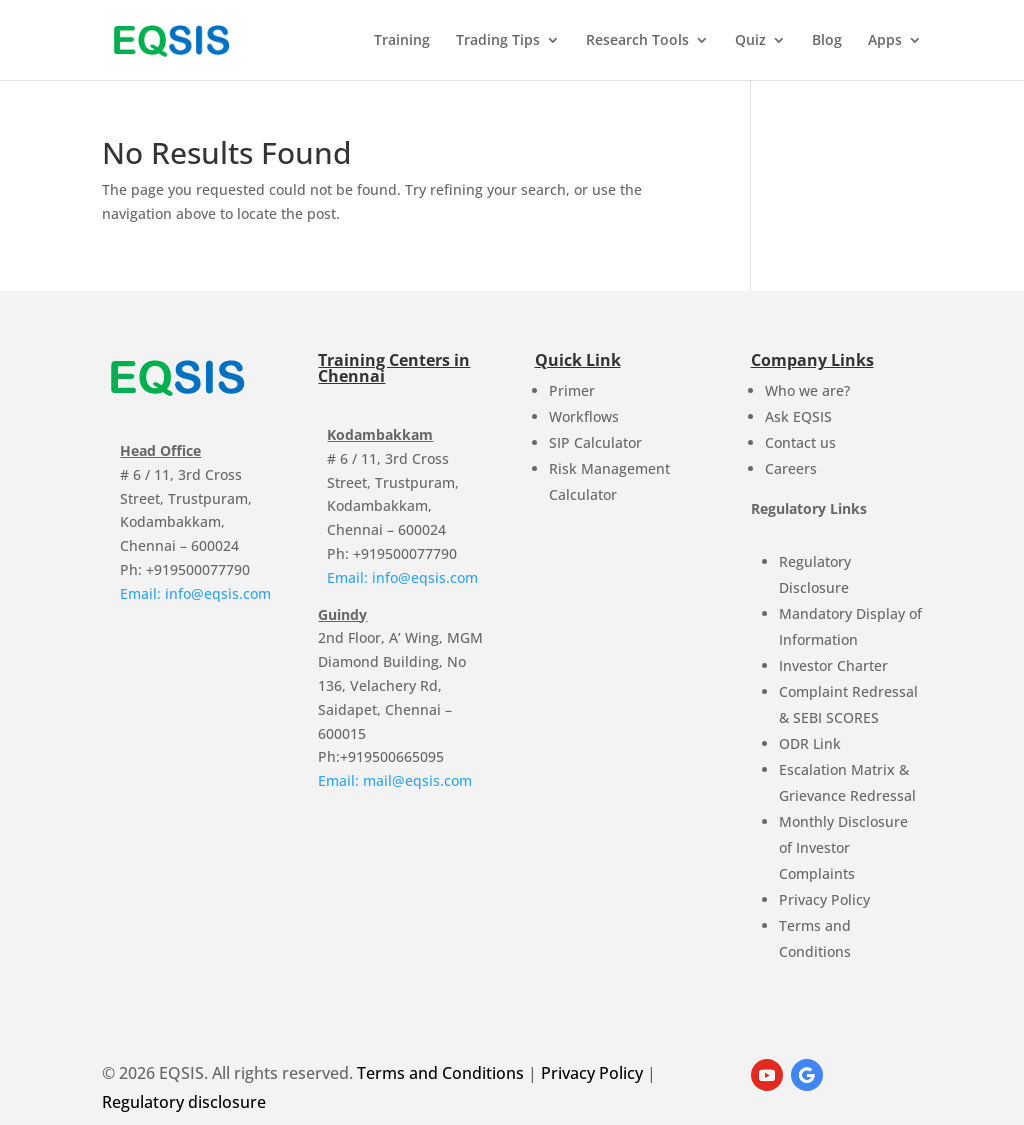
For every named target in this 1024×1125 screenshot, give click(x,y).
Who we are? (807, 390)
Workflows (584, 416)
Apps (885, 41)
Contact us (800, 442)
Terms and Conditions (440, 1073)
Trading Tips (498, 41)
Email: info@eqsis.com (195, 593)
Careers (791, 468)
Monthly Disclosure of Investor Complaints (843, 847)
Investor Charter (833, 665)
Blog (827, 41)
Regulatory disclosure (184, 1102)
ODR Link (810, 743)
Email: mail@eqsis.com (395, 780)
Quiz (750, 41)
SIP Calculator (595, 442)
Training (402, 41)
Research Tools (637, 41)
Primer (572, 390)
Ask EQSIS (798, 416)
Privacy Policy (824, 899)
